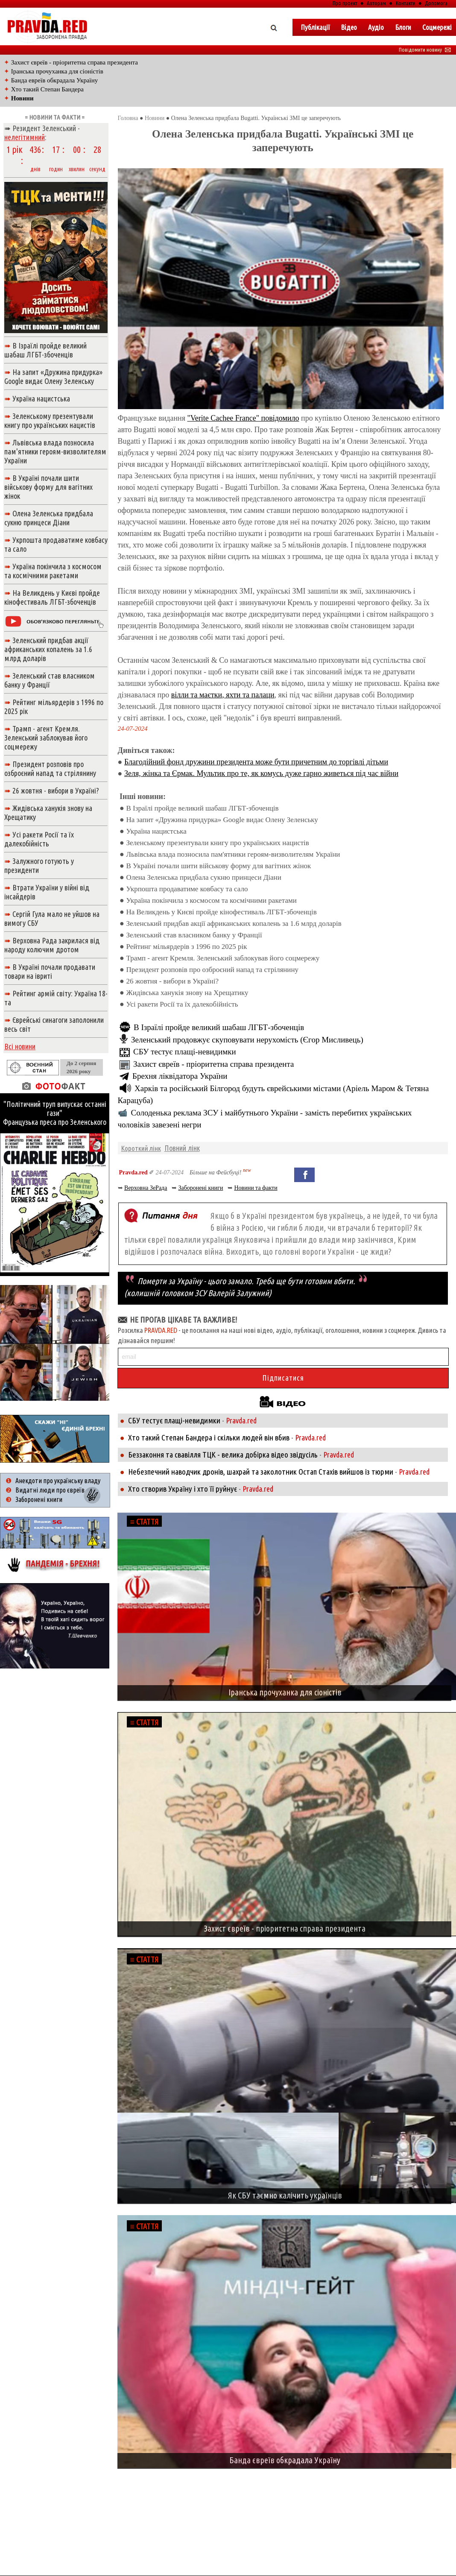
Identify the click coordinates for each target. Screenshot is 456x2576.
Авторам (376, 3)
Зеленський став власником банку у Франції (194, 935)
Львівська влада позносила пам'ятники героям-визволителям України (233, 854)
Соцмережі (437, 27)
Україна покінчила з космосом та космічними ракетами (211, 900)
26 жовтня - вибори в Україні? (172, 981)
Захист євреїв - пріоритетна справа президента (74, 62)
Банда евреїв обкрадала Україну (54, 80)
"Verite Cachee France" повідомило (243, 418)
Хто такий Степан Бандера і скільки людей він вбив (208, 1437)
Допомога (436, 3)
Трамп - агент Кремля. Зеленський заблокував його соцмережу (222, 958)
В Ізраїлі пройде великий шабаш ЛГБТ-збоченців (202, 808)
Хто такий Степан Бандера (47, 89)
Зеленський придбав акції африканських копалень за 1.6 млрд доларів (233, 923)
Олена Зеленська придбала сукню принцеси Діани (203, 877)
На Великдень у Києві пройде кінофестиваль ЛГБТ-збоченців (221, 912)
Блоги (403, 27)
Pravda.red (133, 1172)
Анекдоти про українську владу (57, 1480)
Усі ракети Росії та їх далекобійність (182, 1004)
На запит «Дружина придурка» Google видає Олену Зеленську (222, 820)
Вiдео (349, 27)
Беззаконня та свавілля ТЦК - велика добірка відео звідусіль (223, 1454)
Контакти (405, 3)
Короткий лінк (141, 1148)
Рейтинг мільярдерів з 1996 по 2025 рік (186, 947)
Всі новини (19, 1046)
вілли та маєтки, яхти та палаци (223, 695)
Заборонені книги (200, 1188)
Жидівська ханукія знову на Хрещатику (187, 993)
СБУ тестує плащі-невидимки (184, 1051)
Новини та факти (255, 1188)
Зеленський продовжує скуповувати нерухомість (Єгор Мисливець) (247, 1039)
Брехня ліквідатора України (179, 1075)
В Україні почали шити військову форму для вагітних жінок (218, 866)
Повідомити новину (425, 50)
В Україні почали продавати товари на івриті (49, 971)
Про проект (345, 3)
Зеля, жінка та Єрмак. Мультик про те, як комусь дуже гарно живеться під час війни (261, 773)
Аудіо (376, 27)
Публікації (315, 27)
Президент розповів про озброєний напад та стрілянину (212, 970)
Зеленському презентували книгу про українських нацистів (217, 843)
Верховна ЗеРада (145, 1188)
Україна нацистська (156, 831)
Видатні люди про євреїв (50, 1490)
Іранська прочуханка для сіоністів (57, 71)
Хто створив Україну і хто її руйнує (182, 1488)
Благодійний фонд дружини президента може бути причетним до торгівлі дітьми (256, 762)
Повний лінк (182, 1148)
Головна (128, 118)
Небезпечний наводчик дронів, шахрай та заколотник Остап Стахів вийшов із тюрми (260, 1471)
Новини (154, 118)
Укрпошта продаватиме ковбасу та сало (187, 889)
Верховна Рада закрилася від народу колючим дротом (51, 945)
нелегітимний (24, 137)
